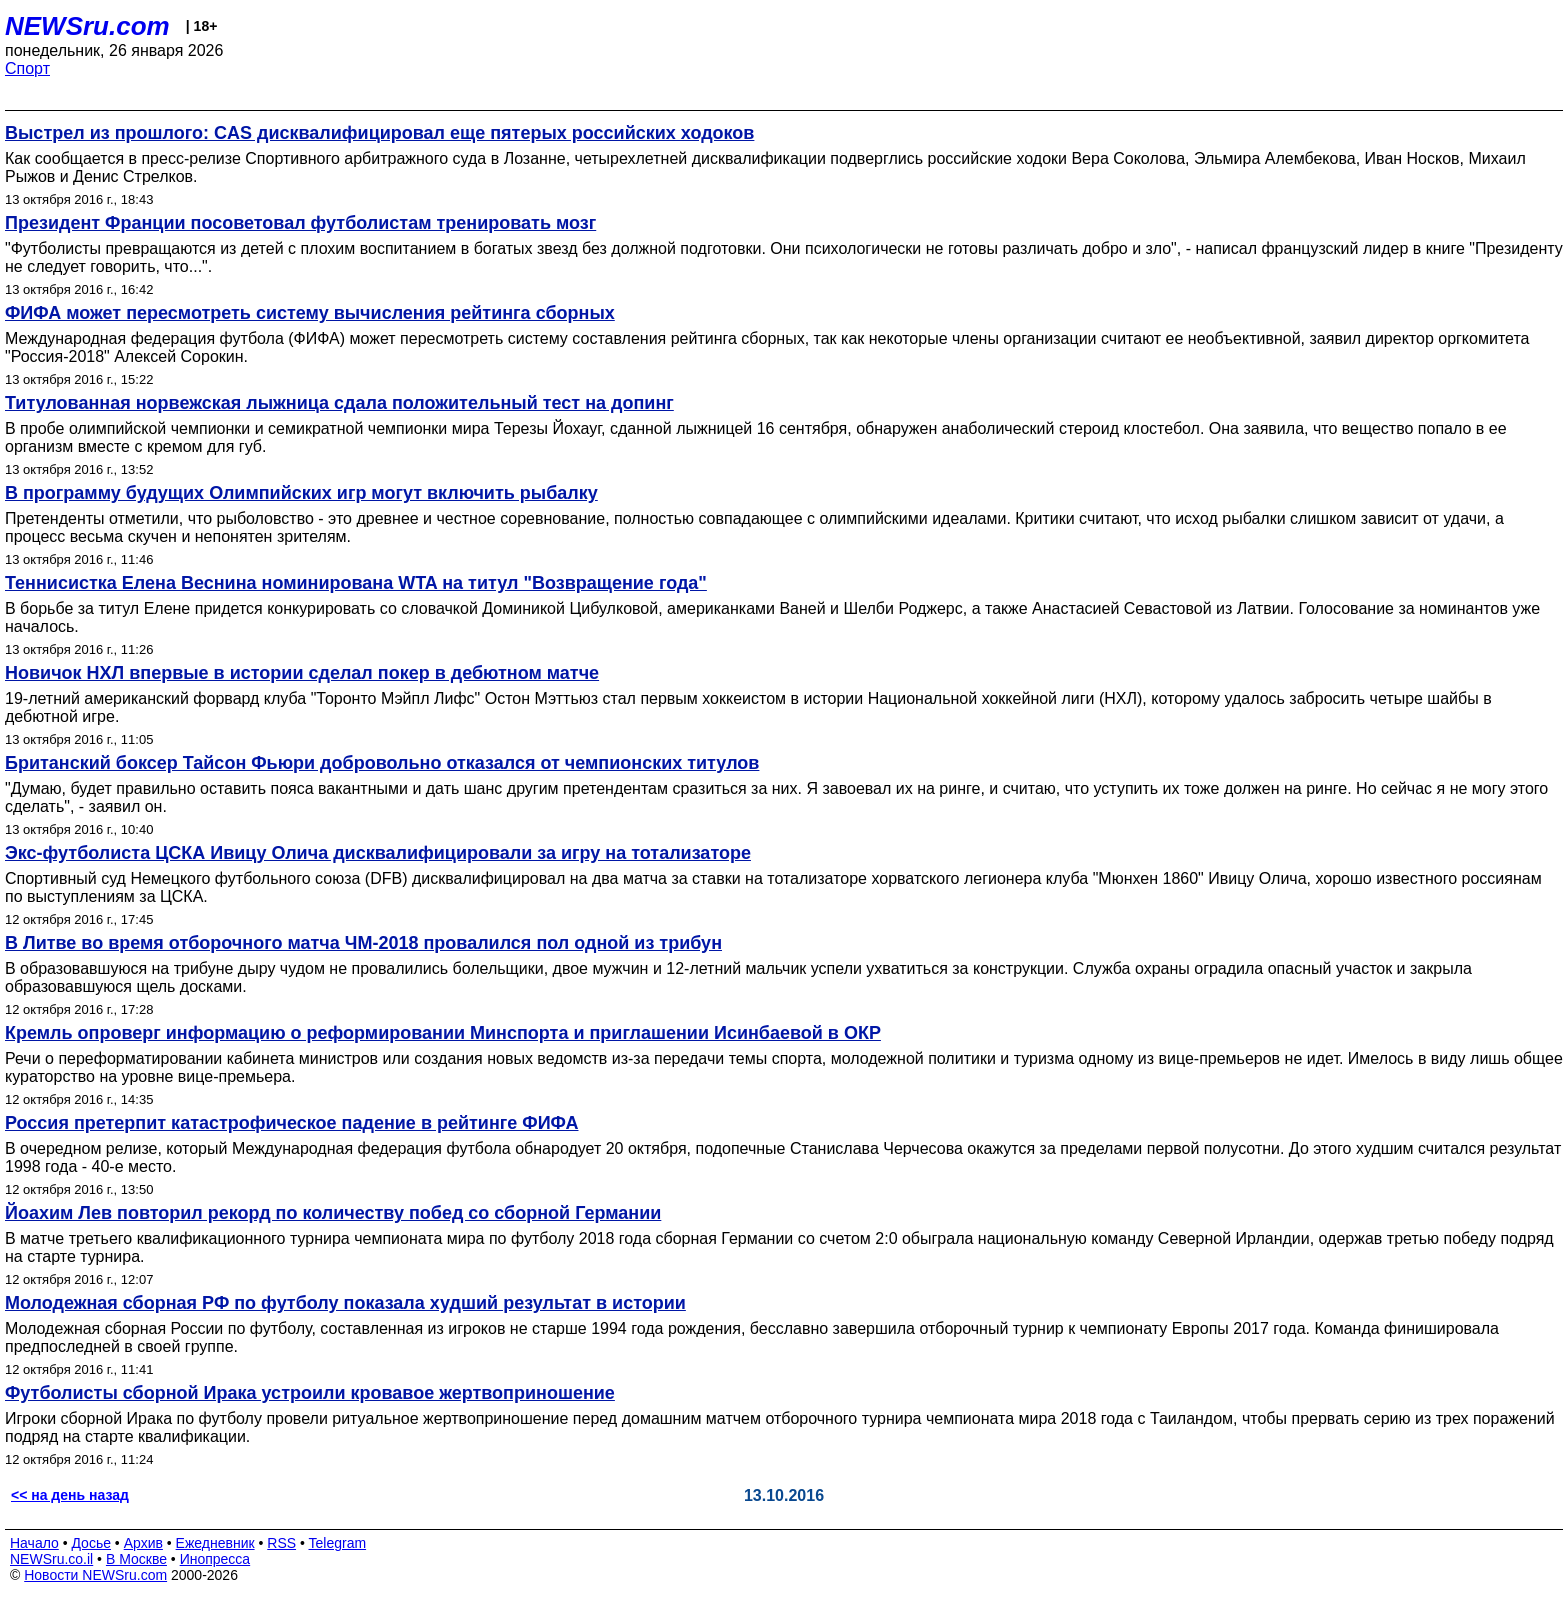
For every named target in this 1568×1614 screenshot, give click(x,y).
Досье (91, 1543)
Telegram (338, 1543)
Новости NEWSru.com (95, 1575)
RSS (281, 1543)
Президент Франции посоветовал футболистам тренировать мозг (300, 223)
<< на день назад (70, 1495)
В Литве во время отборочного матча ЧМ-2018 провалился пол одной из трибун (363, 943)
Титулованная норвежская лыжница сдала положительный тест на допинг (339, 403)
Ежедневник (215, 1543)
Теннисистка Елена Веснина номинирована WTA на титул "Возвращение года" (356, 583)
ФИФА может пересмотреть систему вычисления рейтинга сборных (310, 313)
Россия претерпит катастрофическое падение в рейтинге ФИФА (292, 1123)
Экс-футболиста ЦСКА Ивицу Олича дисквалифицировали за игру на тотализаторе (378, 853)
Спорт (27, 68)
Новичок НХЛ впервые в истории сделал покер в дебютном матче (302, 673)
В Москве (136, 1559)
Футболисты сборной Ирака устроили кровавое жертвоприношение (310, 1393)
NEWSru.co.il (51, 1559)
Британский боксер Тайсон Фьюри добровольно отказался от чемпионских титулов (382, 763)
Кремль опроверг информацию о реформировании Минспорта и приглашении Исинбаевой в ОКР (443, 1033)
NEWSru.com (87, 26)
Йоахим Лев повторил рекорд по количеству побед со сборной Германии (333, 1213)
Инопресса (215, 1559)
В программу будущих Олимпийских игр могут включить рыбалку (301, 493)
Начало (34, 1543)
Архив (143, 1543)
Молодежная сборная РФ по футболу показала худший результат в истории (345, 1303)
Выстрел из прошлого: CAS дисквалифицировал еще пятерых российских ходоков (379, 133)
